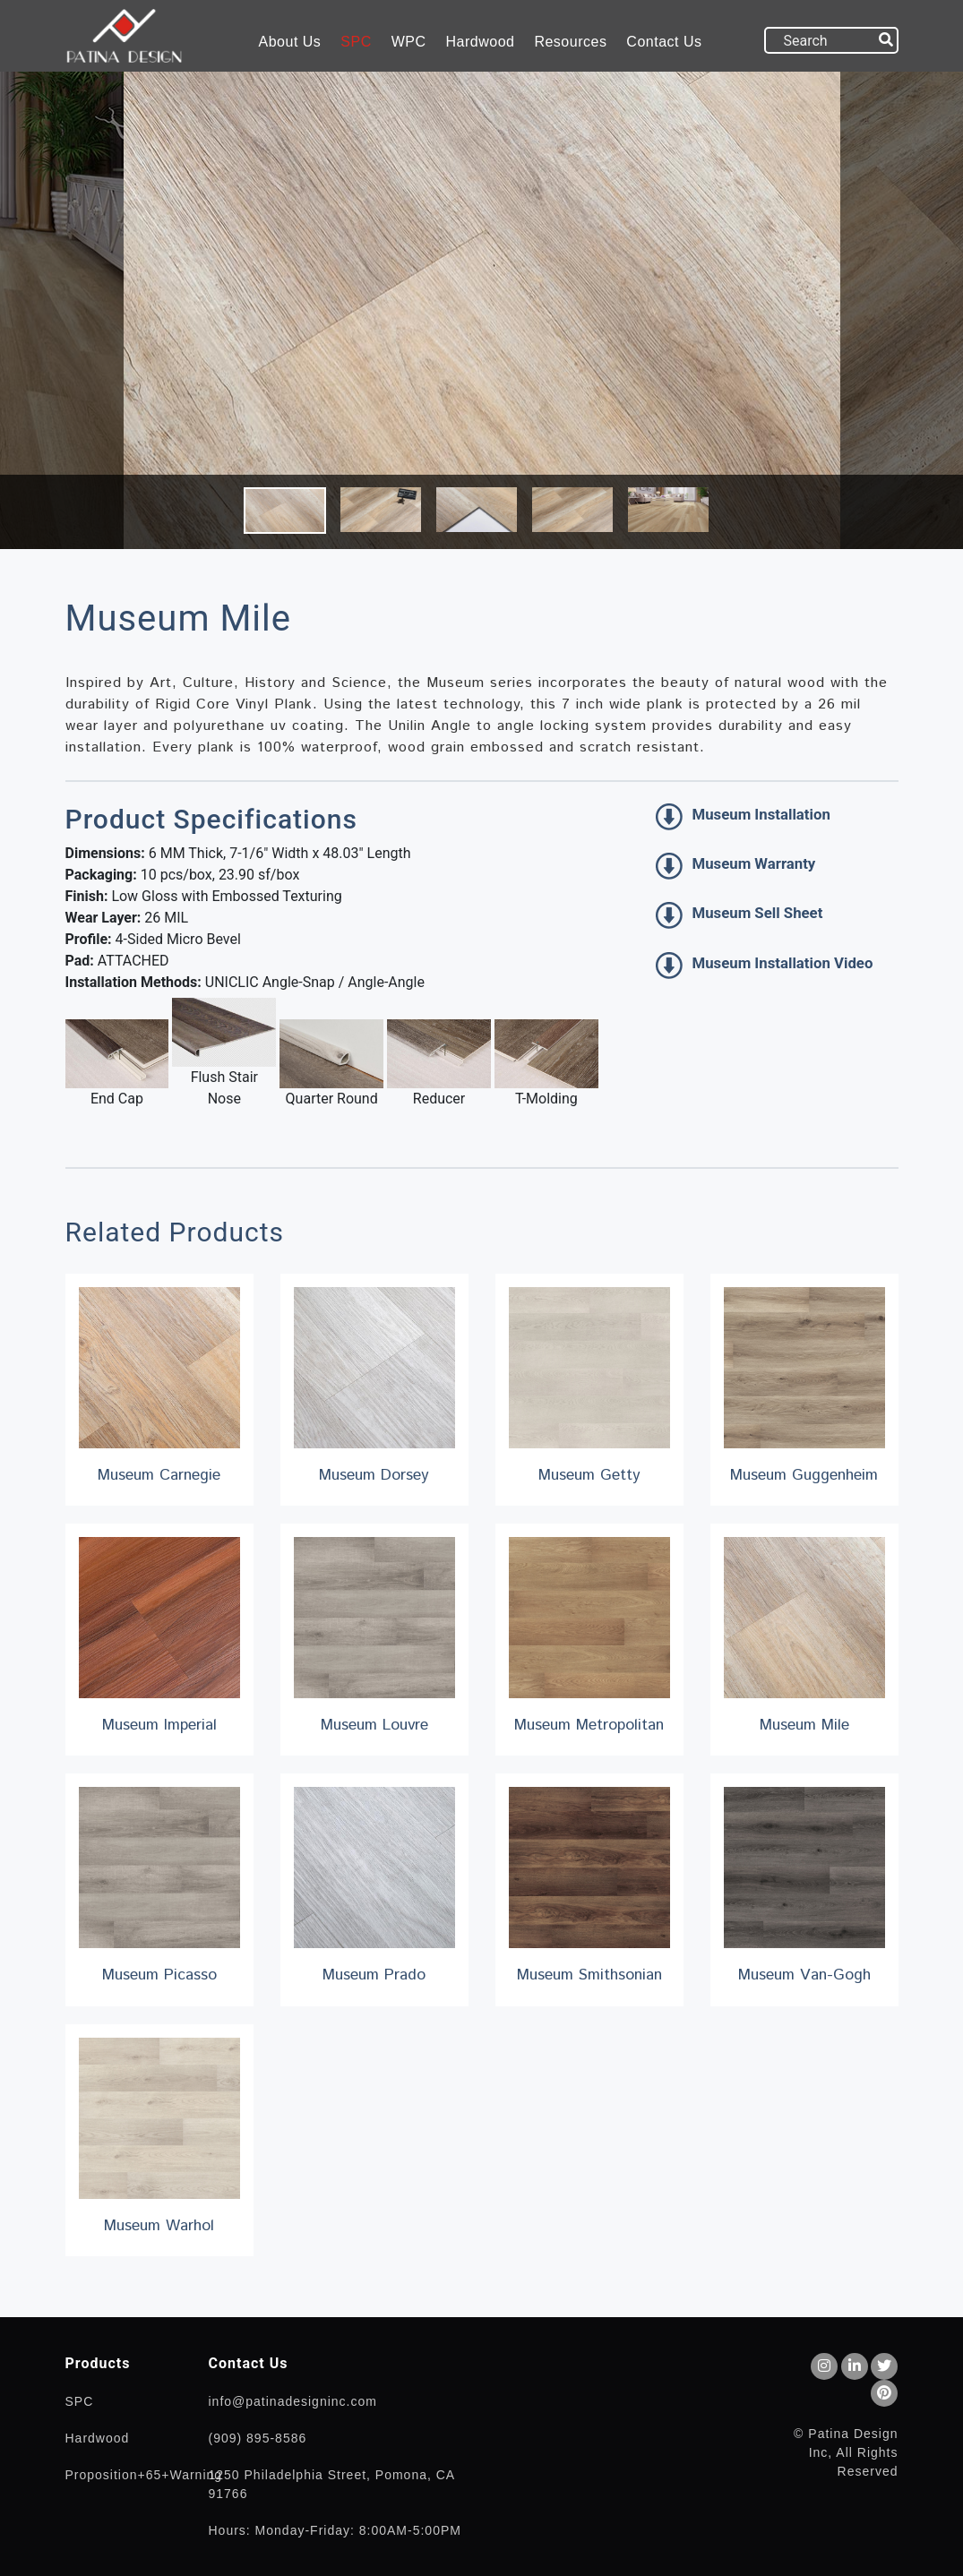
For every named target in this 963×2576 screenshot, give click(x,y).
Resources (570, 41)
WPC (408, 41)
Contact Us (663, 41)
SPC (355, 41)
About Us (290, 41)
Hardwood (480, 41)
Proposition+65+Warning (144, 2475)
